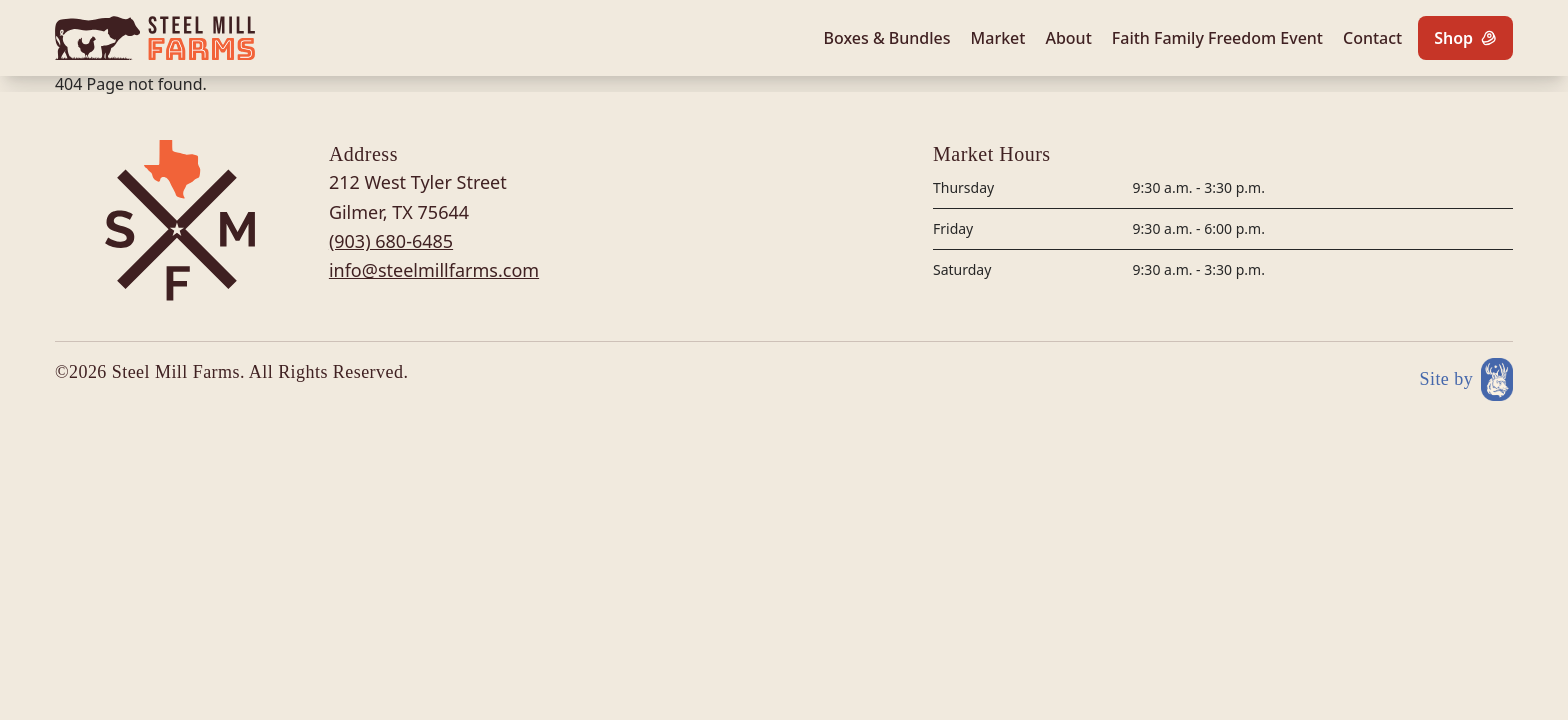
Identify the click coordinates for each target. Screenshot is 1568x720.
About (1068, 38)
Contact (1372, 38)
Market (998, 38)
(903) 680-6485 (391, 241)
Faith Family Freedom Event (1217, 38)
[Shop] (1465, 38)
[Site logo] (155, 38)
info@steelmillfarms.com (434, 270)
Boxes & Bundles (886, 38)
